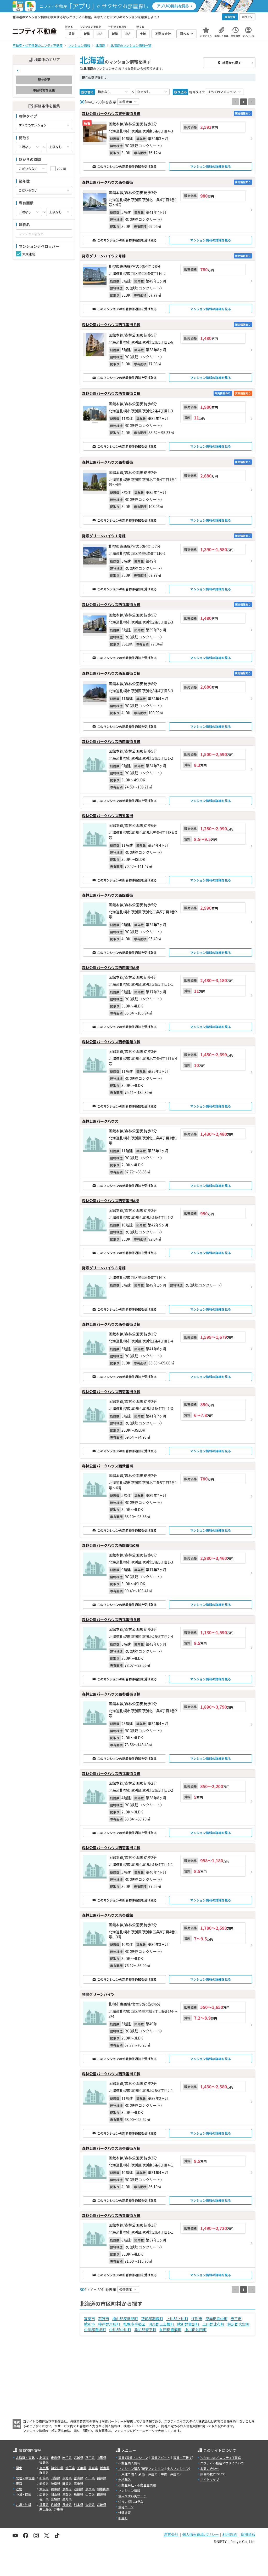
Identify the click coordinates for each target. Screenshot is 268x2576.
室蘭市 (89, 2318)
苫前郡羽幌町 (152, 2318)
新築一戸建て (148, 2474)
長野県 (67, 2478)
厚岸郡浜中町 (216, 2318)
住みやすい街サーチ (132, 2496)
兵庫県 (55, 2489)
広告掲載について (212, 2474)
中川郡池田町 (195, 2329)
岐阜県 (55, 2483)
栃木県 (104, 2467)
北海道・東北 (25, 2457)
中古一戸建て (170, 2474)
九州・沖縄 (23, 2504)
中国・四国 (23, 2494)
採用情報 (248, 2534)
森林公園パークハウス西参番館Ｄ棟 (111, 1042)
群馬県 (44, 2472)
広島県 (44, 2494)
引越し (123, 2518)
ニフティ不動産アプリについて (222, 2463)
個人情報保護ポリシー (200, 2534)
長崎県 (67, 2504)
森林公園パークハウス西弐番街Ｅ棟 (111, 324)
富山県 (78, 2478)
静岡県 (67, 2483)
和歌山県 (103, 2489)
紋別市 (89, 2324)
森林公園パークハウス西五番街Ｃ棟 (111, 673)
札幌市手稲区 (134, 2324)
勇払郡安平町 (145, 2329)
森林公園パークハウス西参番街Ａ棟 (111, 2215)
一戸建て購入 (127, 2474)
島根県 (78, 2494)
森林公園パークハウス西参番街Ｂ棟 (111, 1694)
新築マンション (153, 2468)
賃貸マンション (137, 2457)
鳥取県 (67, 2494)
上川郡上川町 (177, 2318)
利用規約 (229, 2534)
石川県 (90, 2478)
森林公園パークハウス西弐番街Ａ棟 (111, 604)
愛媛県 (55, 2499)
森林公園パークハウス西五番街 (107, 815)
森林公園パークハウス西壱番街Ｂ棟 (111, 1391)
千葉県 (81, 2467)
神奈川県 (57, 2467)
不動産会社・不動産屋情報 (137, 2485)
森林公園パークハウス (100, 1121)
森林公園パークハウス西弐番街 (107, 1466)
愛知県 (44, 2483)
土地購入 (124, 2479)
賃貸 (121, 2457)
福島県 (44, 2462)
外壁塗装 (124, 2512)
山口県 (90, 2494)
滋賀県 (78, 2489)
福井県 (101, 2478)
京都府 (67, 2489)
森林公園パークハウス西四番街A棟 (110, 967)
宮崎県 (101, 2504)
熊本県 (78, 2504)
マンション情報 (129, 2490)
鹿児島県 (45, 2509)
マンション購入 (129, 2468)
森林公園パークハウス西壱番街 (107, 182)
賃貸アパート (160, 2457)
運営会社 (171, 2534)
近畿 (19, 2489)
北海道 (44, 2457)
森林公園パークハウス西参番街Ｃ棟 (111, 393)
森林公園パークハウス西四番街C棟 (110, 1545)
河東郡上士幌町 (161, 2324)
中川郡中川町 (120, 2329)
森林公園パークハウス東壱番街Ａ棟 (111, 2148)
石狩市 (103, 2318)
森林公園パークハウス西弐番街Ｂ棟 (111, 1619)
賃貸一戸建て (182, 2457)
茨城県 (93, 2467)
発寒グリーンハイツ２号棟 (104, 256)
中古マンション (178, 2468)
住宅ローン (126, 2507)
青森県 (55, 2457)
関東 (19, 2467)
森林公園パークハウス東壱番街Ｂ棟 (111, 113)
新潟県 (44, 2478)
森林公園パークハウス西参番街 (107, 462)
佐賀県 (55, 2504)
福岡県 (44, 2504)
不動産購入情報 (129, 2463)
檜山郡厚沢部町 (125, 2318)
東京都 (44, 2467)
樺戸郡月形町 (109, 2324)
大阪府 (44, 2489)
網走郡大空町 (238, 2324)
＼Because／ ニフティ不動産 (220, 2457)
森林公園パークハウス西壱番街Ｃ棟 (111, 1847)
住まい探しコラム (130, 2501)
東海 (19, 2483)
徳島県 (101, 2494)
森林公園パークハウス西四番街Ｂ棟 (111, 741)
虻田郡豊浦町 (170, 2329)
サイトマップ (209, 2479)
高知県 (67, 2499)
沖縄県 (58, 2509)
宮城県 (78, 2457)
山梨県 (55, 2478)
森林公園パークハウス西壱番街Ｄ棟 (111, 1324)
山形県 (101, 2457)
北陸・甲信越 (25, 2478)
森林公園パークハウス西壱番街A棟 (110, 1200)
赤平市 (236, 2318)
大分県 (90, 2504)
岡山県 (55, 2494)
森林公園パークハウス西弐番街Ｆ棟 (111, 2074)
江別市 (196, 2318)
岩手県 (67, 2457)
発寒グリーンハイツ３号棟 (104, 1268)
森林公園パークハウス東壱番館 (107, 1915)
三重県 (78, 2483)
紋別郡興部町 (188, 2324)
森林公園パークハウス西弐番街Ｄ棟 (111, 1773)
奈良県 (90, 2489)
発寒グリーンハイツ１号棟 (104, 536)
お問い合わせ (209, 2468)
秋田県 (90, 2457)
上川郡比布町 (213, 2324)
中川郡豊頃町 (95, 2329)
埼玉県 (70, 2467)
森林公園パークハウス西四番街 (107, 895)
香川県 (44, 2499)
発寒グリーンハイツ (98, 1994)
